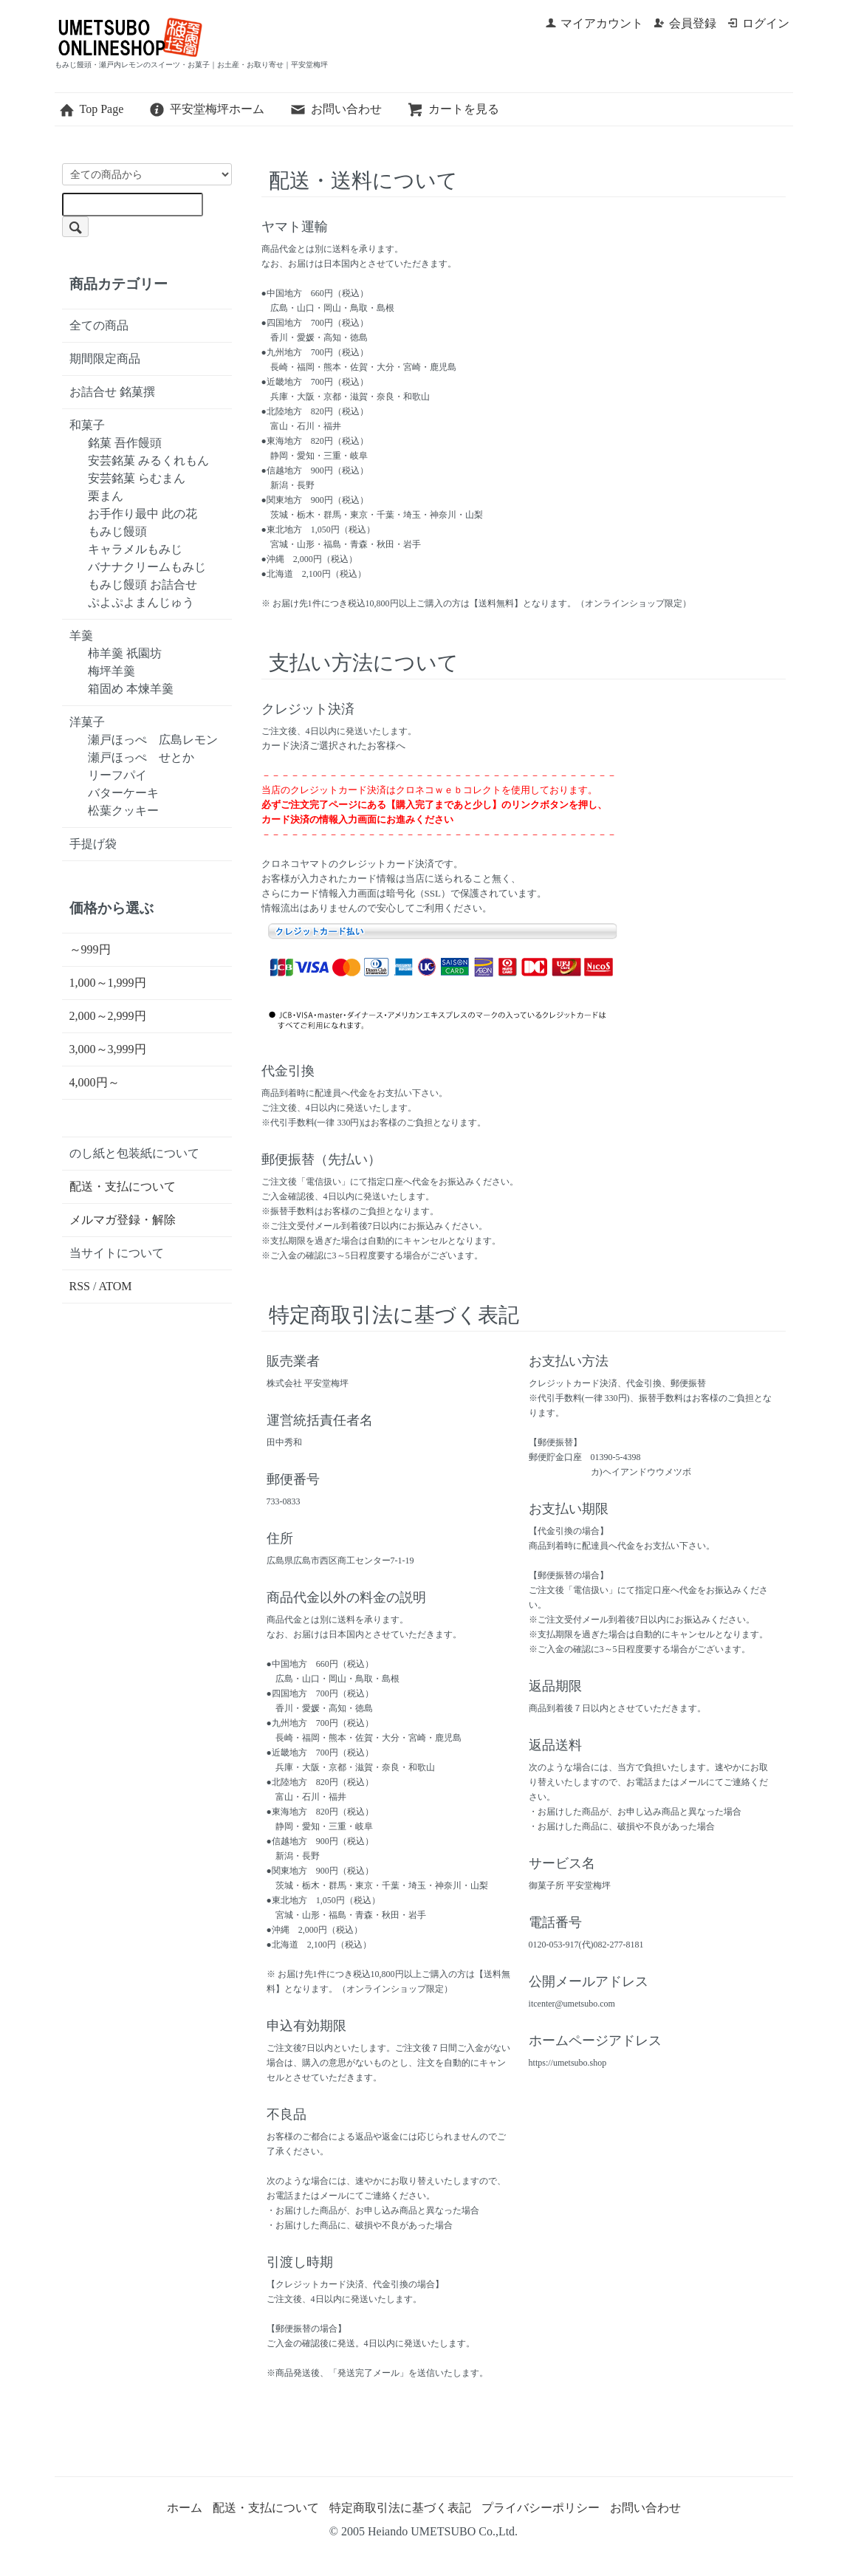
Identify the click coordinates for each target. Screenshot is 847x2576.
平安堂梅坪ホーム (206, 109)
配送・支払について (122, 1186)
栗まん (105, 496)
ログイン (758, 23)
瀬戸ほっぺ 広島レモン (153, 739)
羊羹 (81, 635)
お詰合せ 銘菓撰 (112, 392)
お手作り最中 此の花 (142, 513)
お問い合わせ (335, 109)
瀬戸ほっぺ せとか (141, 757)
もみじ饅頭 (117, 531)
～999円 (90, 949)
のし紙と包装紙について (134, 1153)
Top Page (91, 109)
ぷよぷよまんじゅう (141, 602)
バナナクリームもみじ (147, 567)
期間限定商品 (104, 358)
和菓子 (87, 425)
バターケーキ (123, 793)
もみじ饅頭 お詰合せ (142, 584)
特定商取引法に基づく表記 (400, 2507)
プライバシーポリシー (540, 2507)
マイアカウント (594, 23)
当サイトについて (116, 1253)
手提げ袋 (93, 843)
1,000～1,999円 (107, 982)
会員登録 (685, 23)
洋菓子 (87, 722)
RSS (79, 1286)
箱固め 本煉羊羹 (131, 688)
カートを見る (453, 109)
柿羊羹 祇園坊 (125, 653)
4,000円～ (94, 1082)
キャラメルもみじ (135, 549)
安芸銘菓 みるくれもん (148, 460)
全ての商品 (98, 325)
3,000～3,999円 (107, 1049)
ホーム (184, 2507)
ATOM (115, 1286)
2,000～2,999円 (107, 1016)
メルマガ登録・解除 (122, 1219)
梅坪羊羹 (111, 671)
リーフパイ (117, 775)
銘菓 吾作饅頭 (125, 442)
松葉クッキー (123, 810)
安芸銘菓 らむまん (136, 478)
